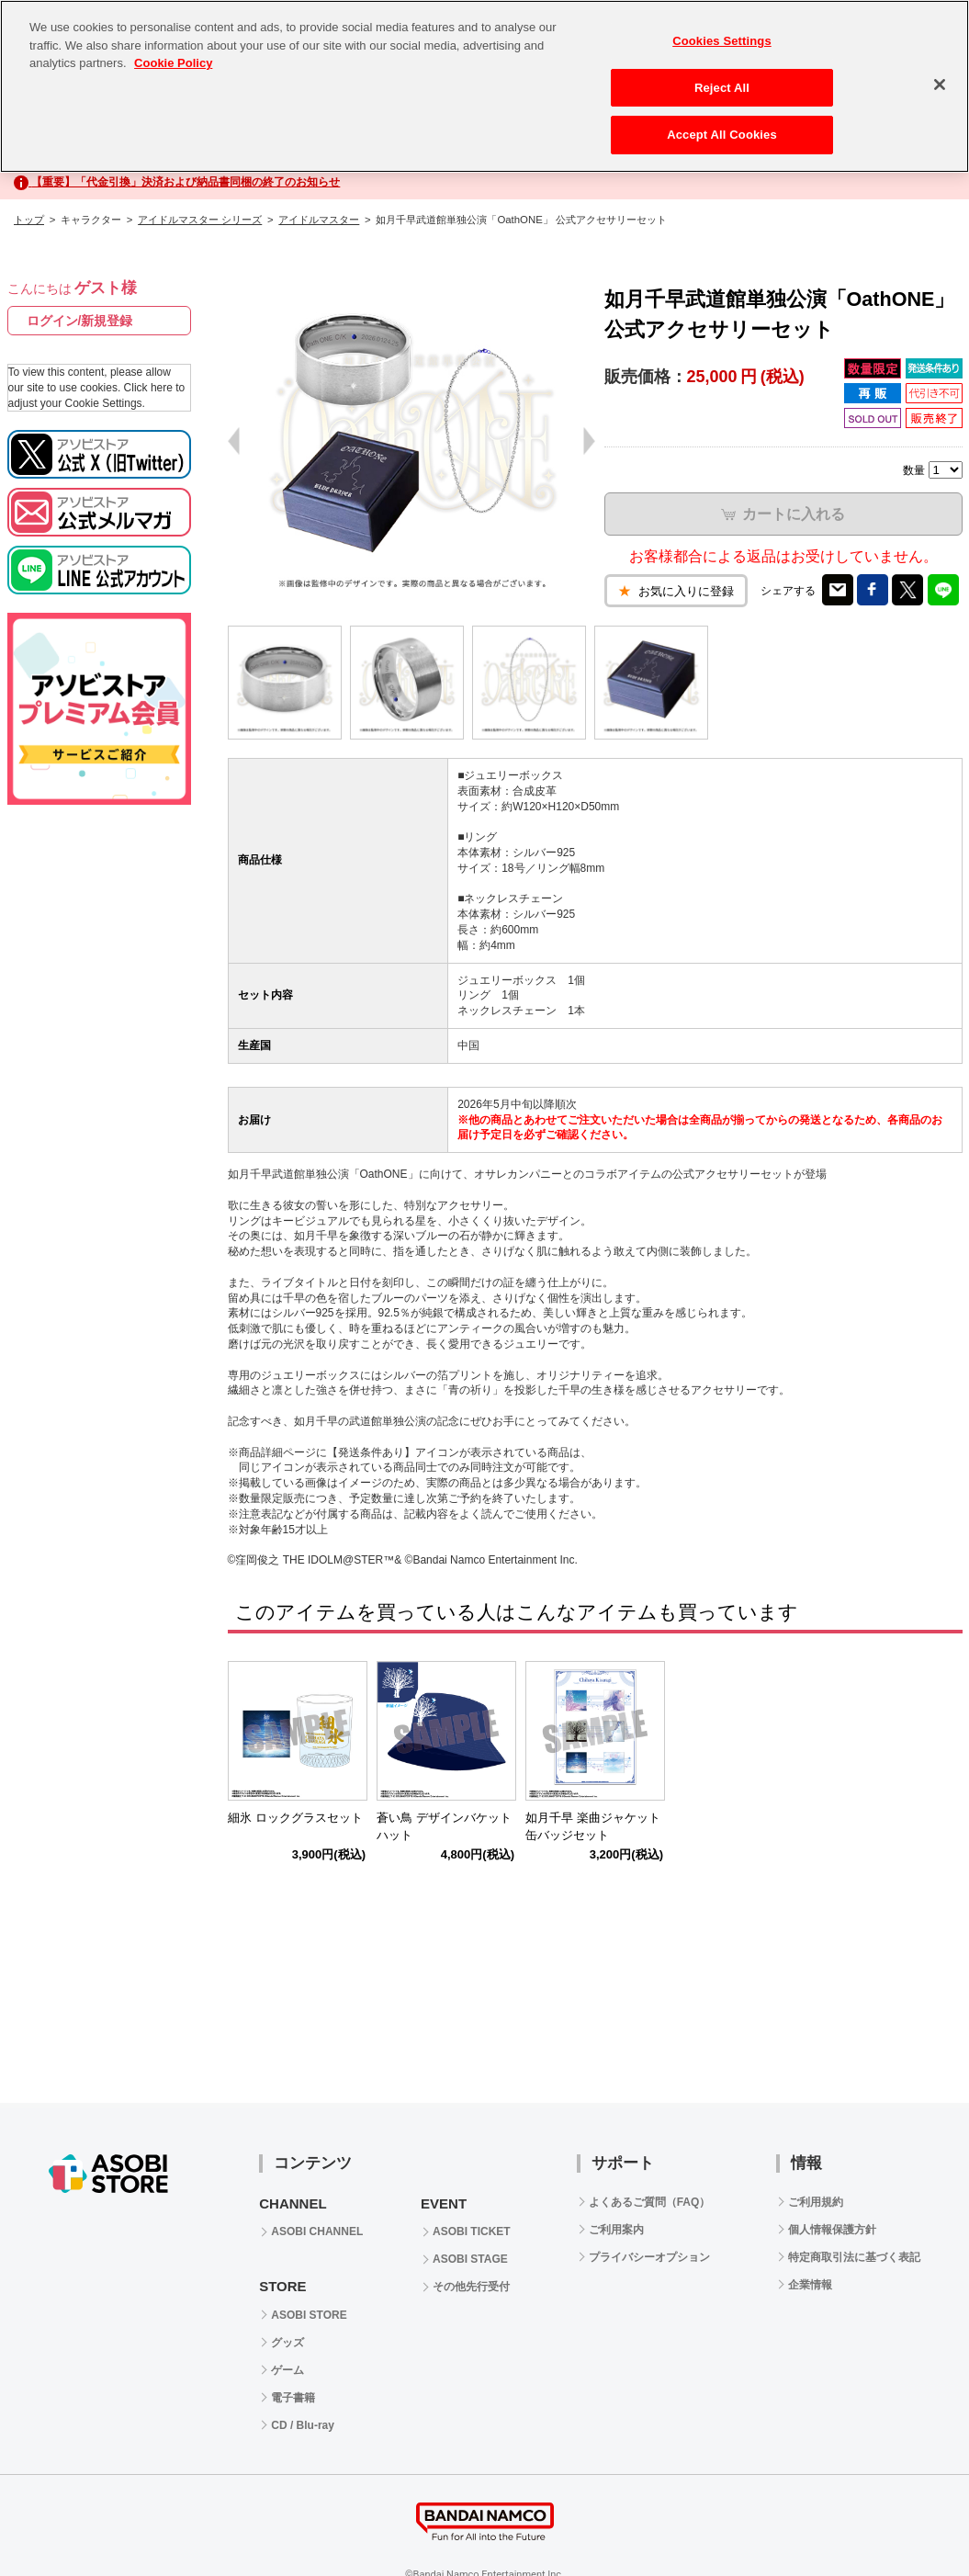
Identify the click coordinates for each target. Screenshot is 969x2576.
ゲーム (287, 2370)
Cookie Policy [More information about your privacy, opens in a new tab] (173, 63)
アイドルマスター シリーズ (200, 219)
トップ (29, 219)
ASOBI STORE (308, 2315)
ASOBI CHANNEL (317, 2231)
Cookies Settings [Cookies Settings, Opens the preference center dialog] (722, 41)
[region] (484, 86)
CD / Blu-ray (302, 2425)
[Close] (939, 84)
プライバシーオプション (649, 2257)
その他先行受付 (471, 2286)
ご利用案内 (616, 2229)
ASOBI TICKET (472, 2231)
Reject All (721, 88)
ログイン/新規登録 (80, 320)
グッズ (287, 2342)
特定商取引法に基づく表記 (854, 2257)
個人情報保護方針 (832, 2229)
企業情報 (810, 2284)
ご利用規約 (815, 2202)
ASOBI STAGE (470, 2259)
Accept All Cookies (722, 134)
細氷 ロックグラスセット (295, 1818)
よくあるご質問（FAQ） (650, 2202)
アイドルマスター (318, 219)
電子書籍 (293, 2397)
